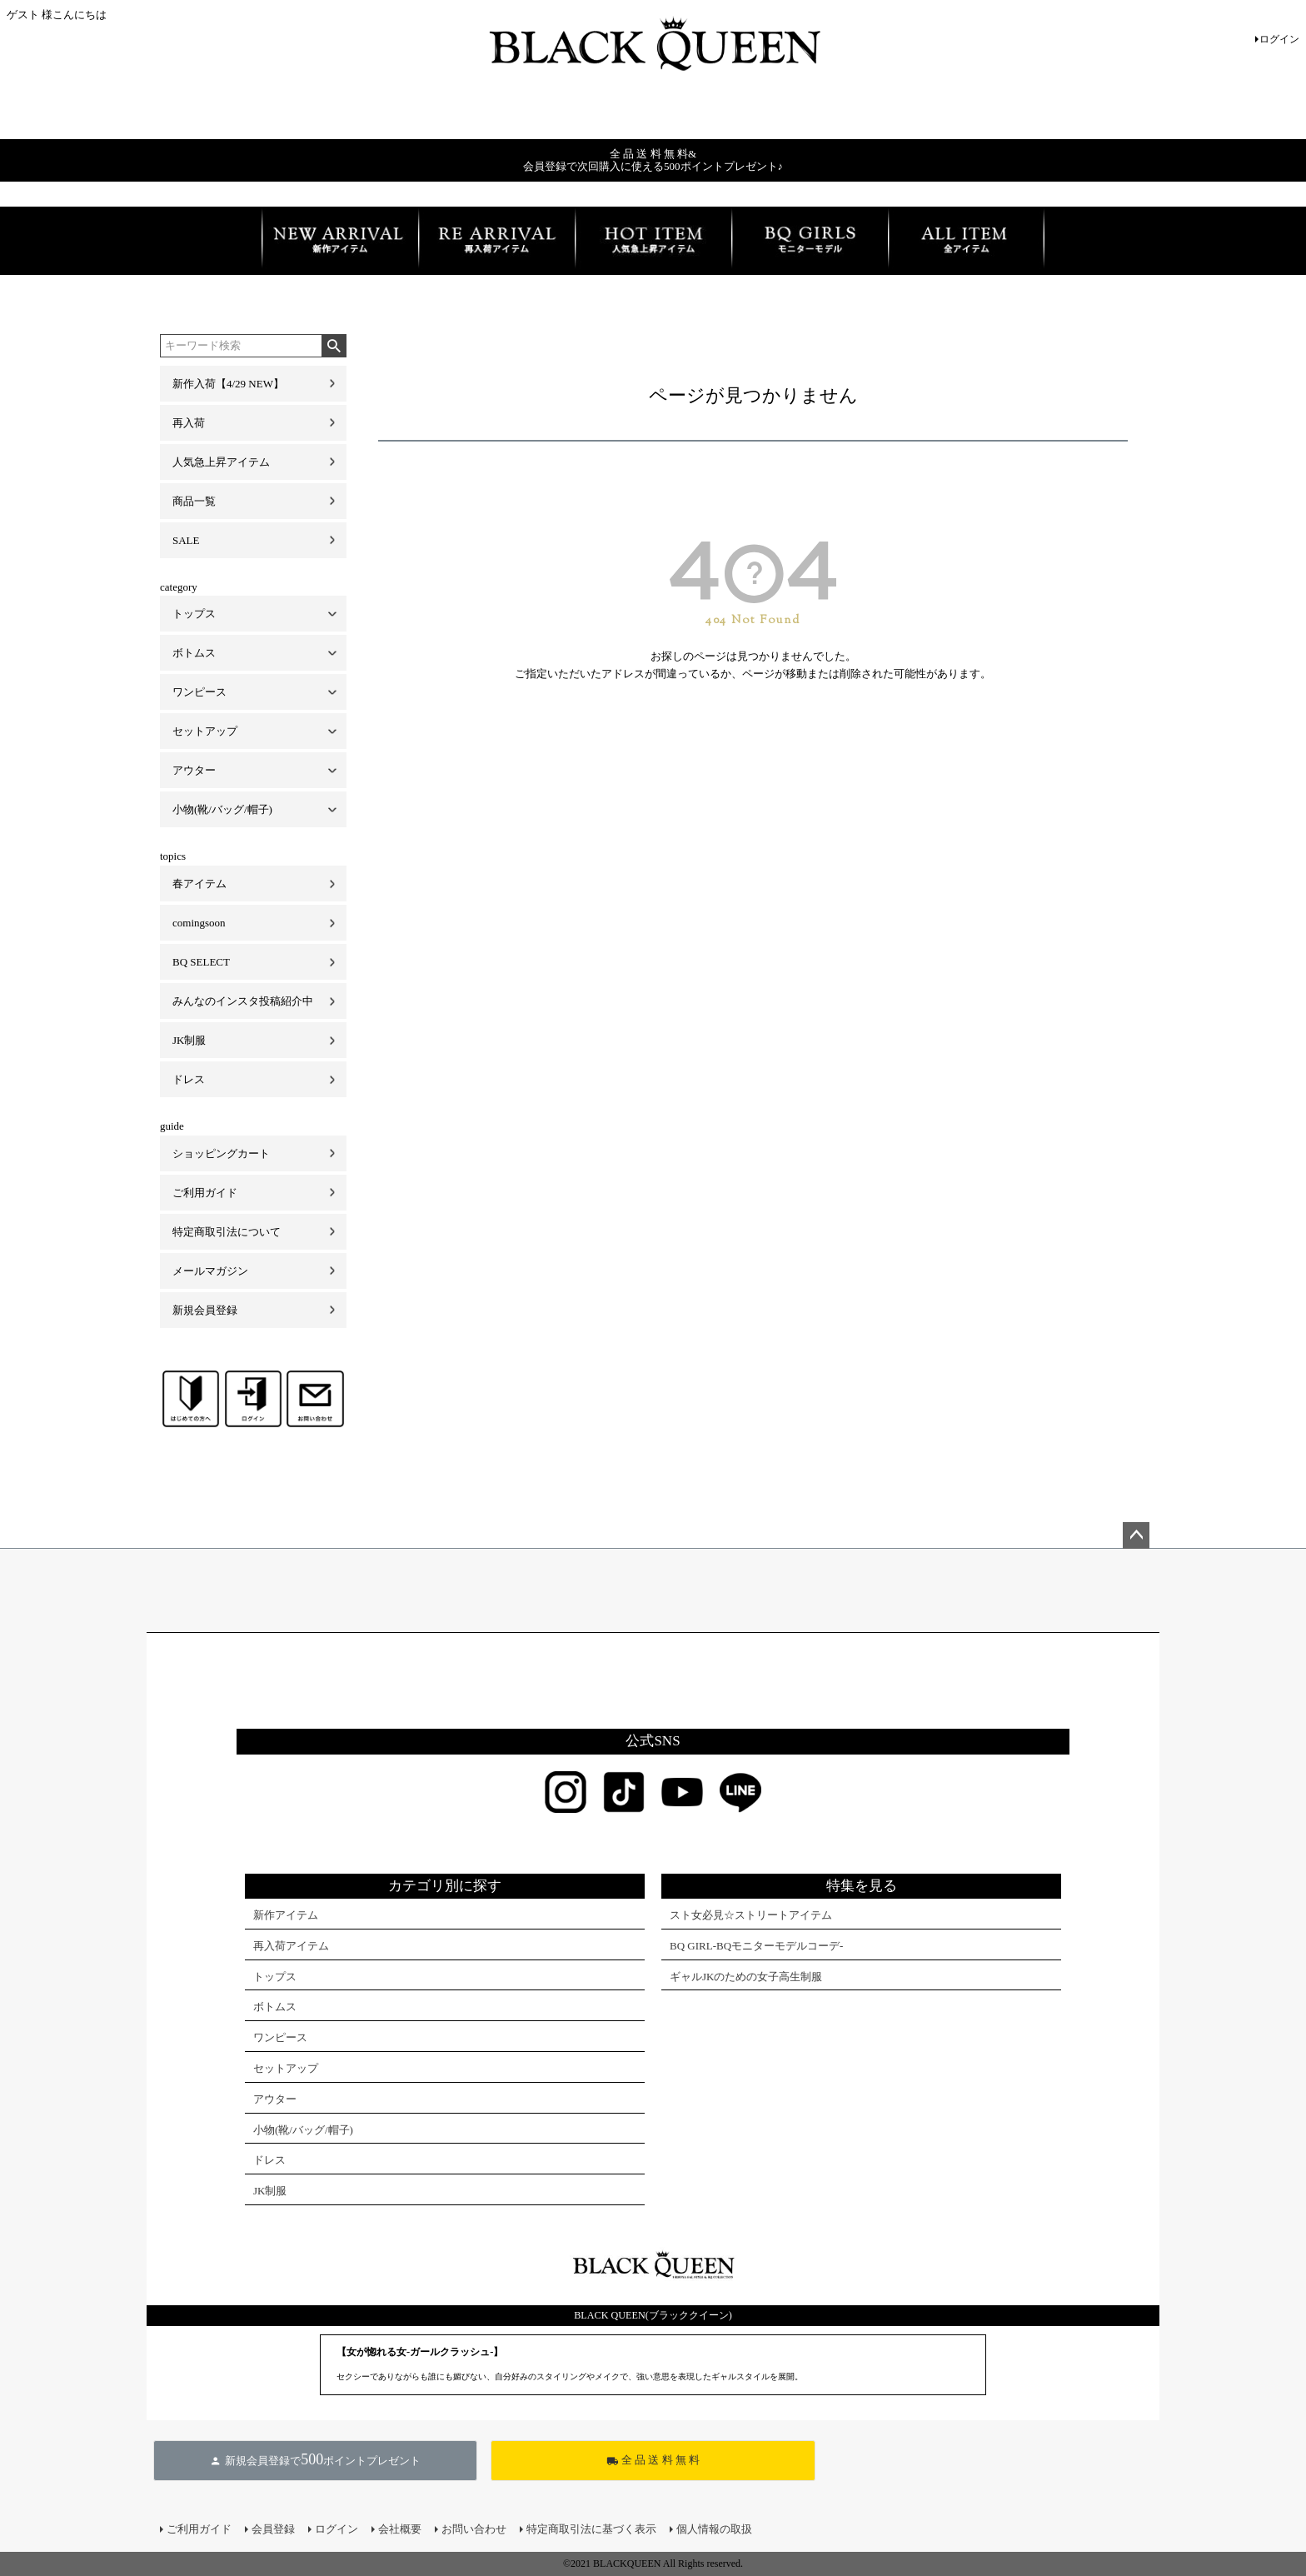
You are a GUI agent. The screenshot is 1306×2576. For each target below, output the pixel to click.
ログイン (1279, 39)
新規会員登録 (204, 1310)
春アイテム (199, 883)
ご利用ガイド (204, 1192)
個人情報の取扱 (714, 2529)
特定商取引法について (226, 1232)
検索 (334, 346)
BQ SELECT (201, 962)
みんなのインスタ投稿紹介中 (242, 1001)
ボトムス (194, 652)
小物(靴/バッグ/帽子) (222, 809)
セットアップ (204, 731)
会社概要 (399, 2529)
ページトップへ (1136, 1535)
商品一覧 (194, 501)
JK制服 (189, 1040)
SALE (186, 540)
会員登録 (273, 2529)
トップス (194, 613)
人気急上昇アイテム (221, 462)
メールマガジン (210, 1271)
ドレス (188, 1079)
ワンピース (199, 692)
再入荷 (188, 423)
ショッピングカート (221, 1153)
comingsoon (199, 922)
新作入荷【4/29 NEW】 (228, 383)
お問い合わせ (473, 2529)
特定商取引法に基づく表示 (591, 2529)
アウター (194, 770)
